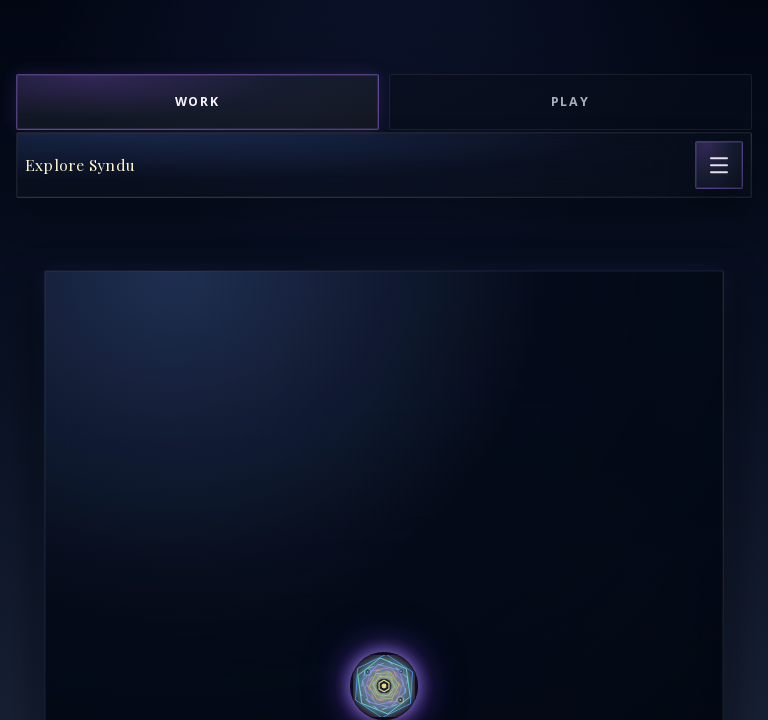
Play (571, 101)
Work (198, 101)
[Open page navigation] (719, 165)
